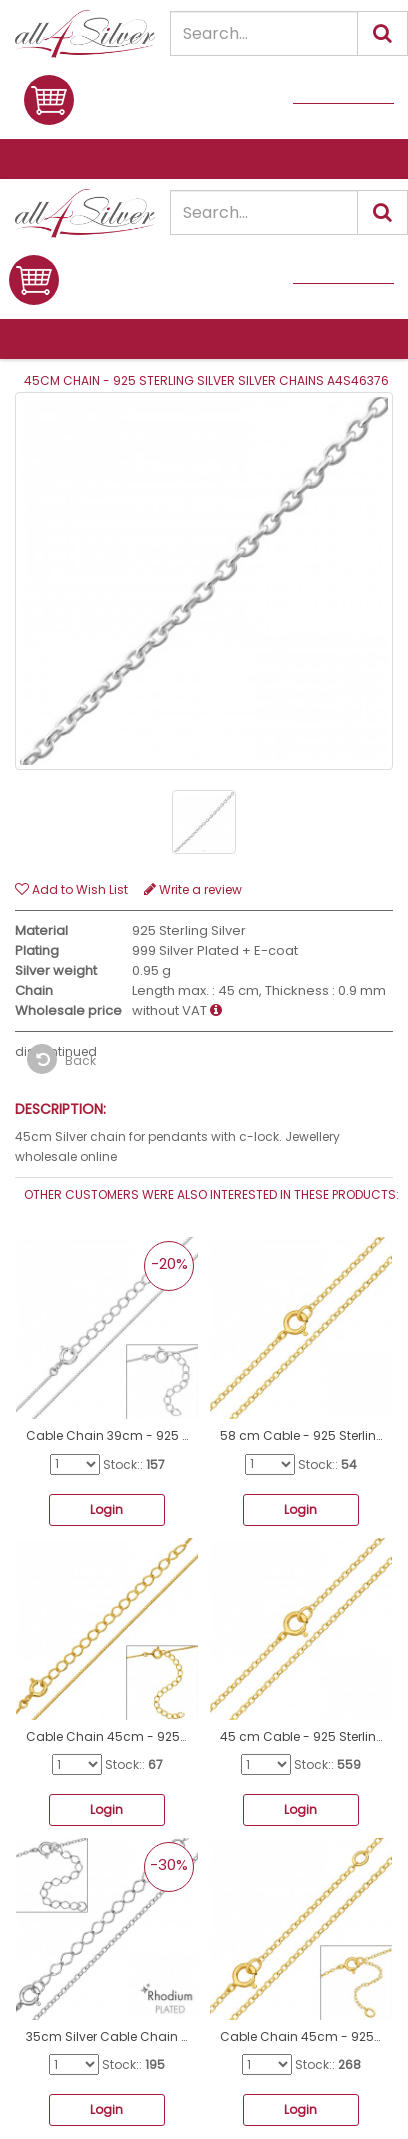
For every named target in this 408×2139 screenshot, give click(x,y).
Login (106, 1509)
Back (61, 1059)
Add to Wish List (71, 889)
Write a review (193, 889)
